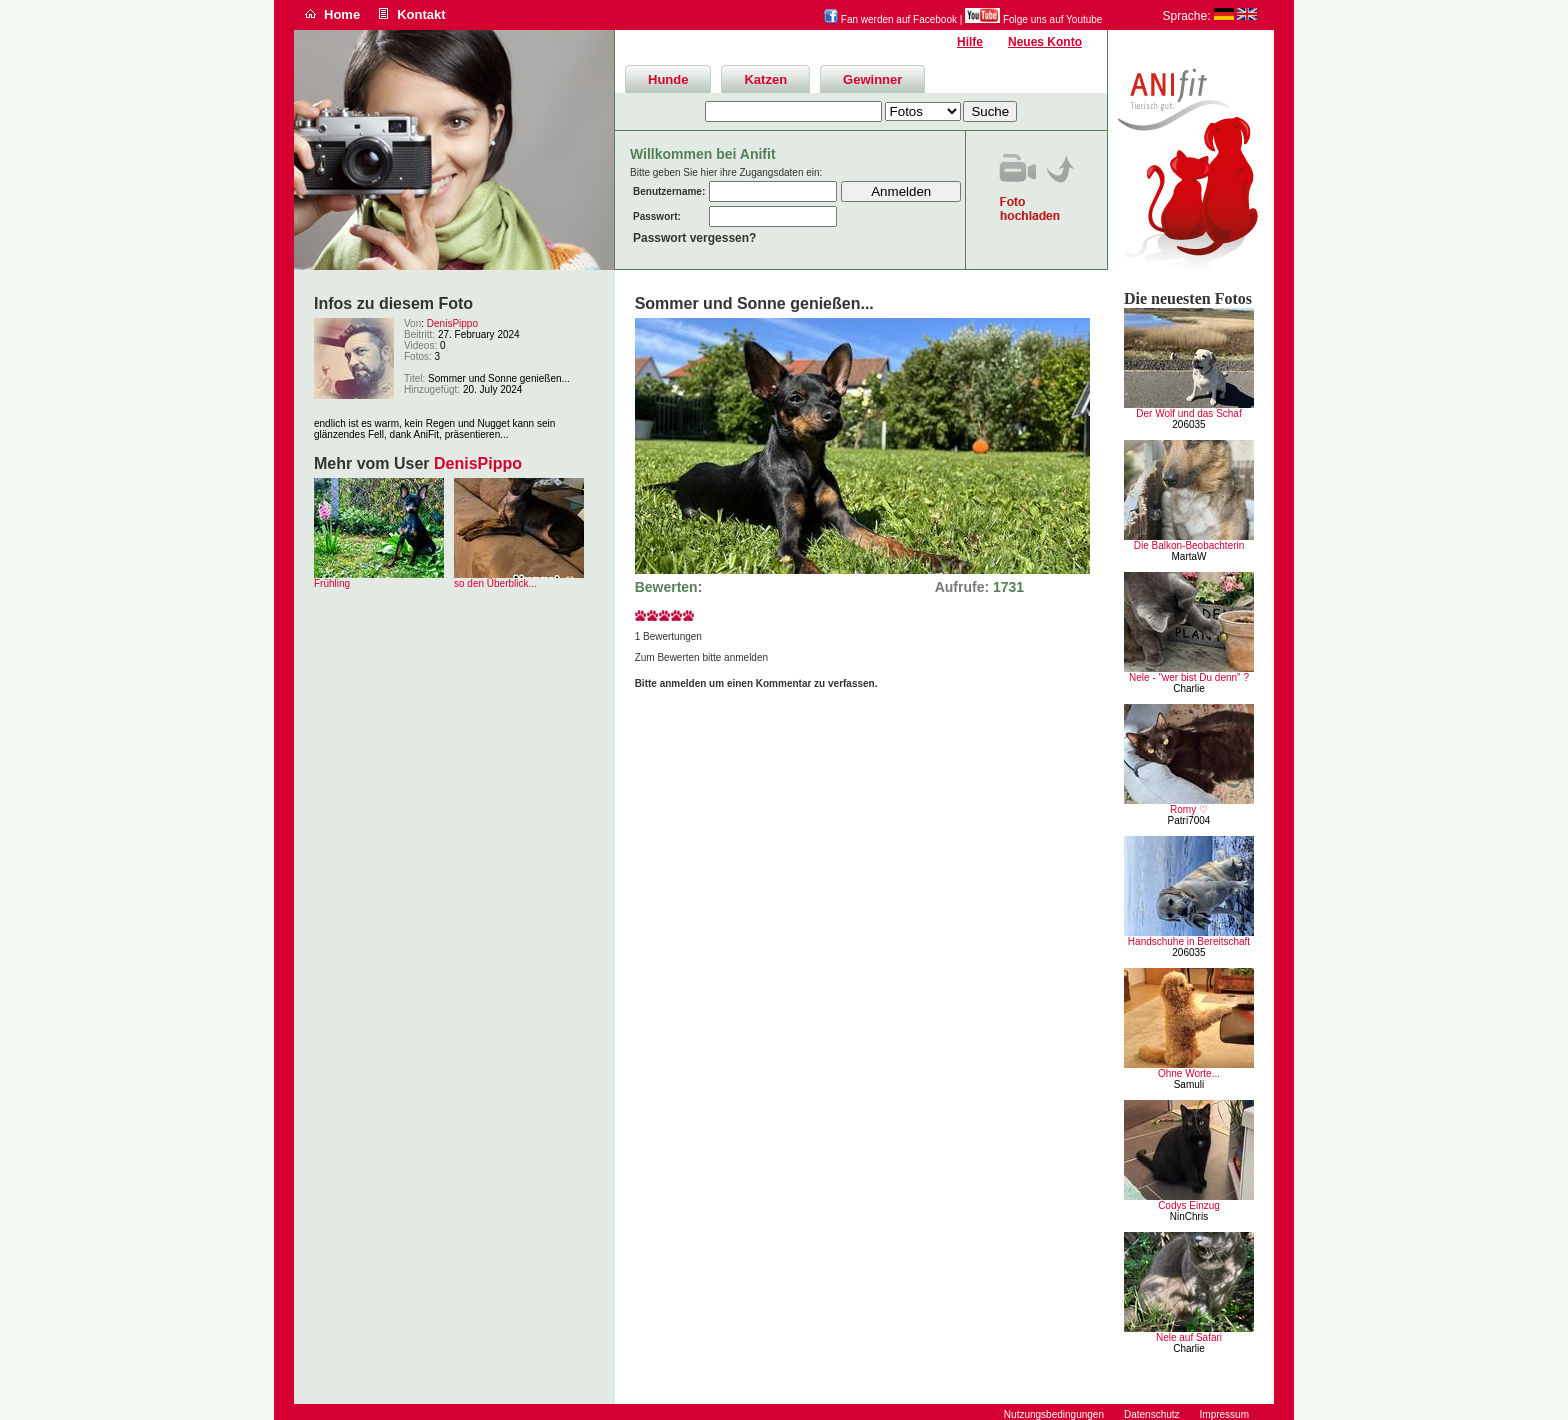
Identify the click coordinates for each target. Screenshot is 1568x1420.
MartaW (1189, 556)
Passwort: (657, 216)
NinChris (1189, 1216)
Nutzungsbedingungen (1054, 1414)
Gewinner (872, 79)
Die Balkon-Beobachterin (1189, 545)
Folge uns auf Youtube (1033, 19)
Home (342, 14)
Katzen (765, 79)
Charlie (1189, 688)
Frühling (332, 583)
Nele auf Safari (1189, 1337)
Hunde (668, 79)
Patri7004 (1189, 820)
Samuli (1189, 1084)
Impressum (1224, 1414)
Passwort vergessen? (694, 238)
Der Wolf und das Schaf (1188, 413)
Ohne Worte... (1189, 1073)
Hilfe (970, 42)
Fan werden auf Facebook (890, 19)
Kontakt (421, 14)
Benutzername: (669, 191)
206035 (1188, 424)
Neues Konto (1045, 42)
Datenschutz (1152, 1414)
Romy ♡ (1189, 809)
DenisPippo (452, 323)
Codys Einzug (1189, 1205)
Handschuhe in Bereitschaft (1189, 941)
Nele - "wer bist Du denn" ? (1189, 677)
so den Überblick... (495, 583)
